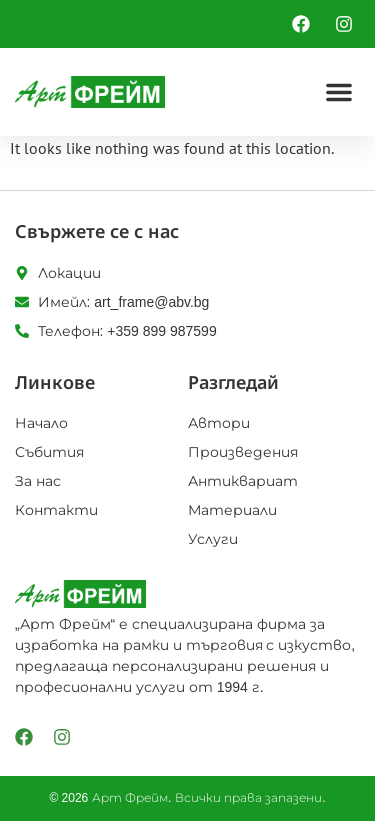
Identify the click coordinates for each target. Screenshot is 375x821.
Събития (49, 452)
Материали (232, 510)
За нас (38, 481)
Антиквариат (243, 481)
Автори (219, 423)
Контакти (56, 510)
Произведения (243, 452)
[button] (339, 92)
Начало (41, 423)
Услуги (213, 539)
